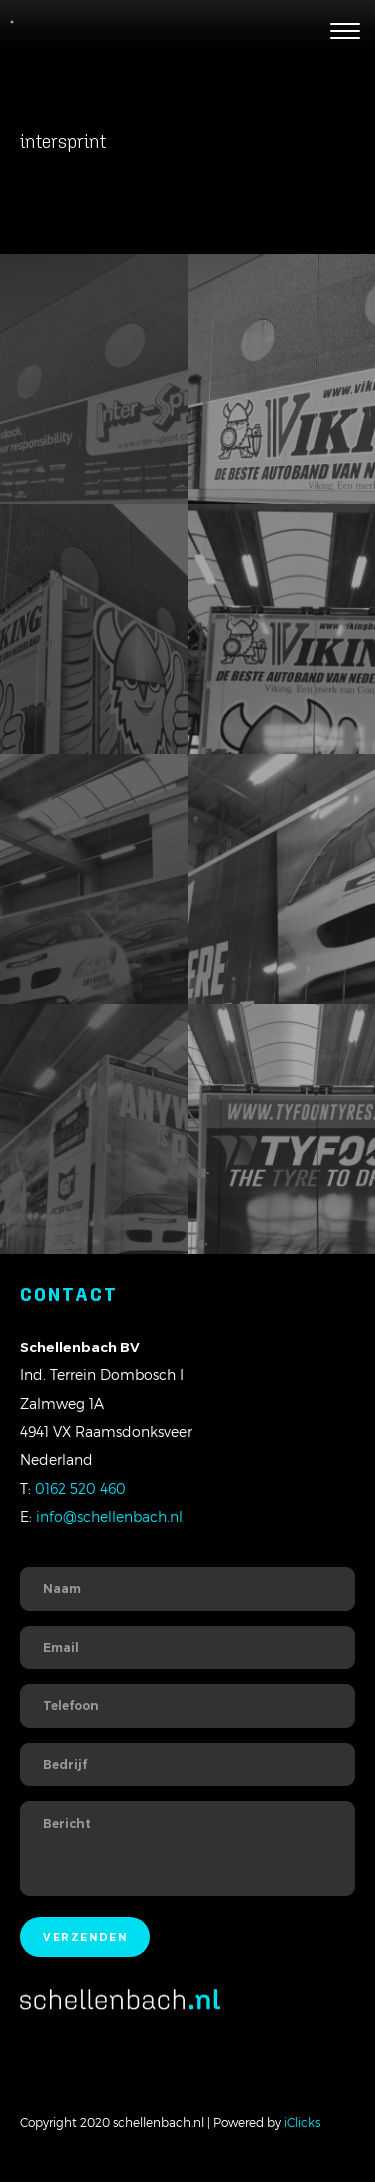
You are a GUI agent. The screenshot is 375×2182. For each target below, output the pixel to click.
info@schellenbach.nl (109, 1516)
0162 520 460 (80, 1488)
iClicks (302, 2122)
